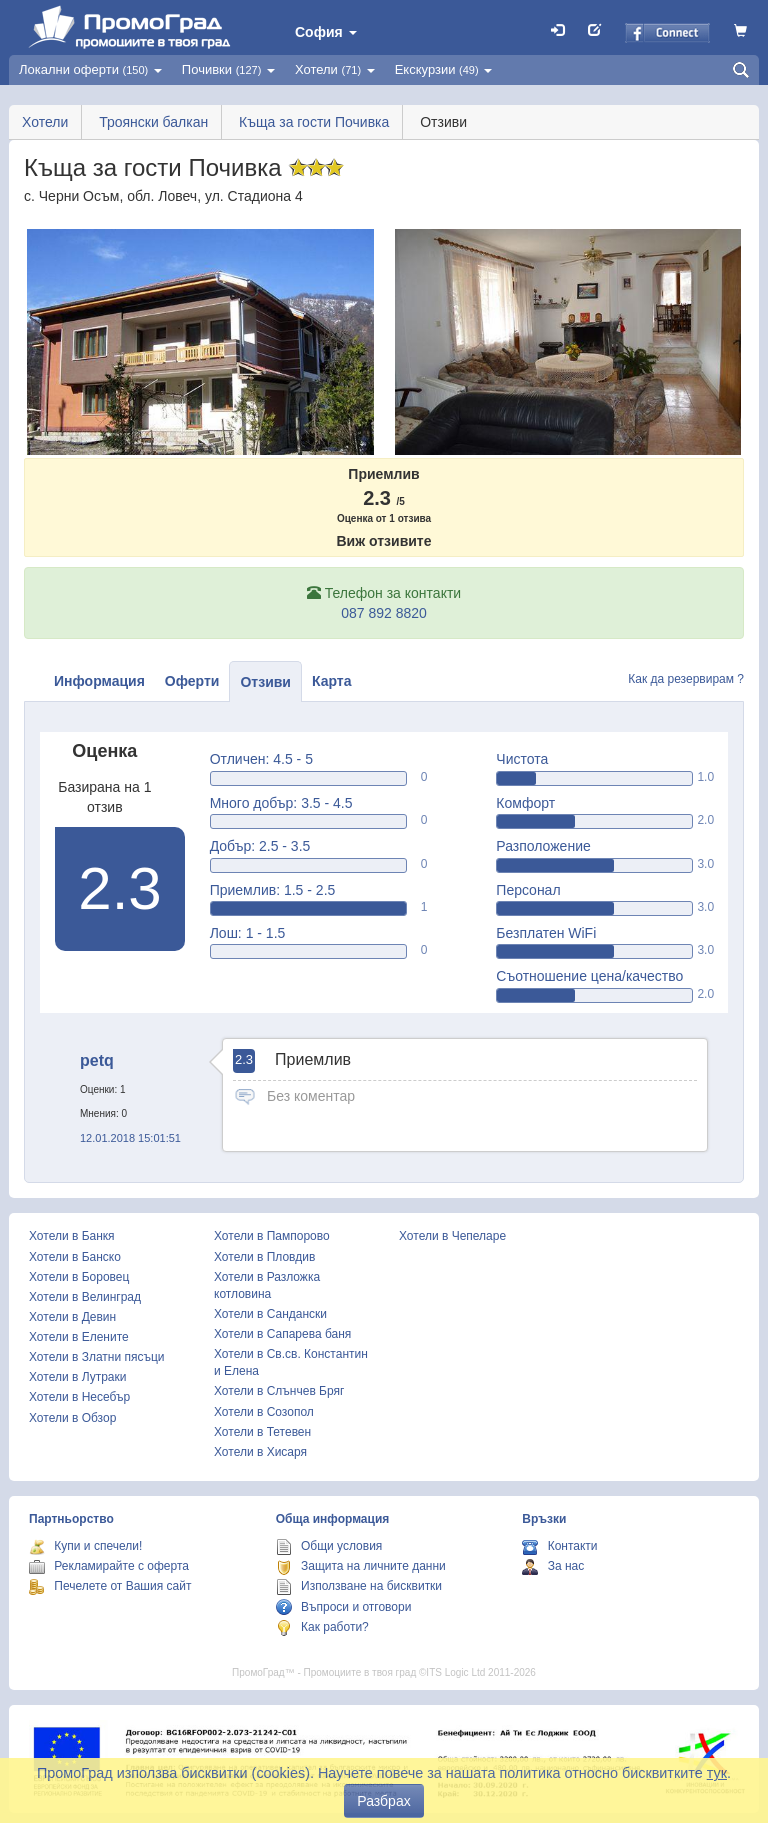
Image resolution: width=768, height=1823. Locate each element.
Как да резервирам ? (686, 679)
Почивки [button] (228, 69)
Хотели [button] (335, 69)
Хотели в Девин (72, 1317)
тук (717, 1773)
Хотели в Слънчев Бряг (279, 1391)
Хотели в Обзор (72, 1418)
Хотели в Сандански (270, 1314)
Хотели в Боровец (79, 1277)
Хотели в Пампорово (272, 1236)
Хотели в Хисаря (260, 1452)
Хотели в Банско (75, 1257)
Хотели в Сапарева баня (282, 1334)
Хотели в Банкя (72, 1236)
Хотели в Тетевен (262, 1432)
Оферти (192, 681)
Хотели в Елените (79, 1337)
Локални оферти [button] (90, 69)
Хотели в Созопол (264, 1412)
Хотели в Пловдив (264, 1257)
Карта (332, 681)
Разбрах (383, 1801)
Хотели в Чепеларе (452, 1236)
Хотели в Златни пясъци (97, 1357)
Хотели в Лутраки (77, 1377)
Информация (99, 681)
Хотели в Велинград (85, 1297)
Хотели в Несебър (79, 1397)
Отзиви (265, 682)
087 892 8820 (384, 613)
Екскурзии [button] (444, 69)
